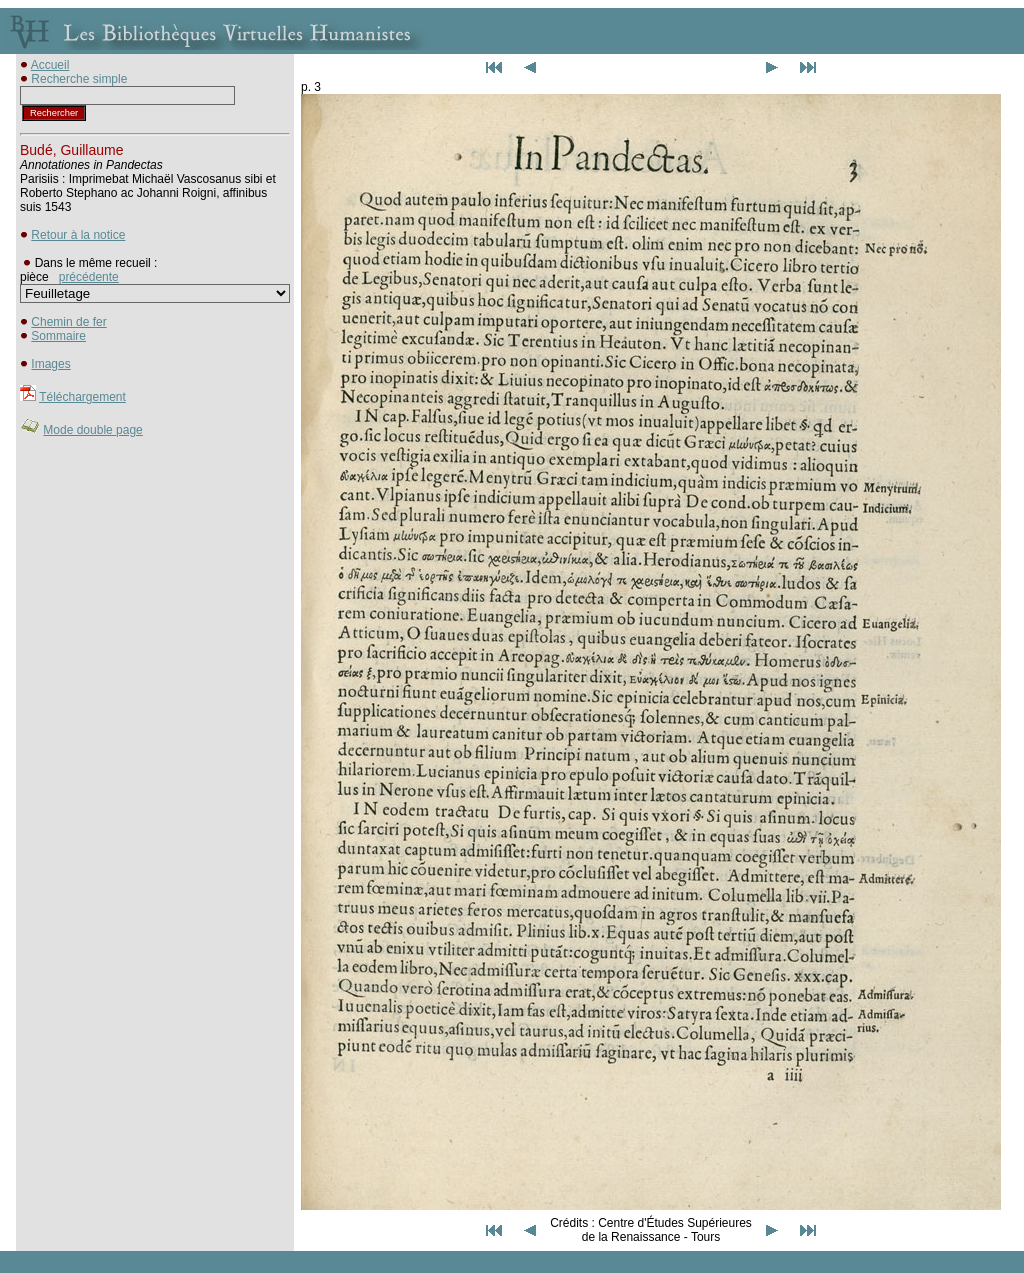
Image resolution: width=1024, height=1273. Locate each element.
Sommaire (58, 336)
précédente (89, 277)
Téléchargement (82, 397)
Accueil (50, 65)
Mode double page (92, 430)
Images (50, 364)
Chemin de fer (68, 322)
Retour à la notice (78, 235)
